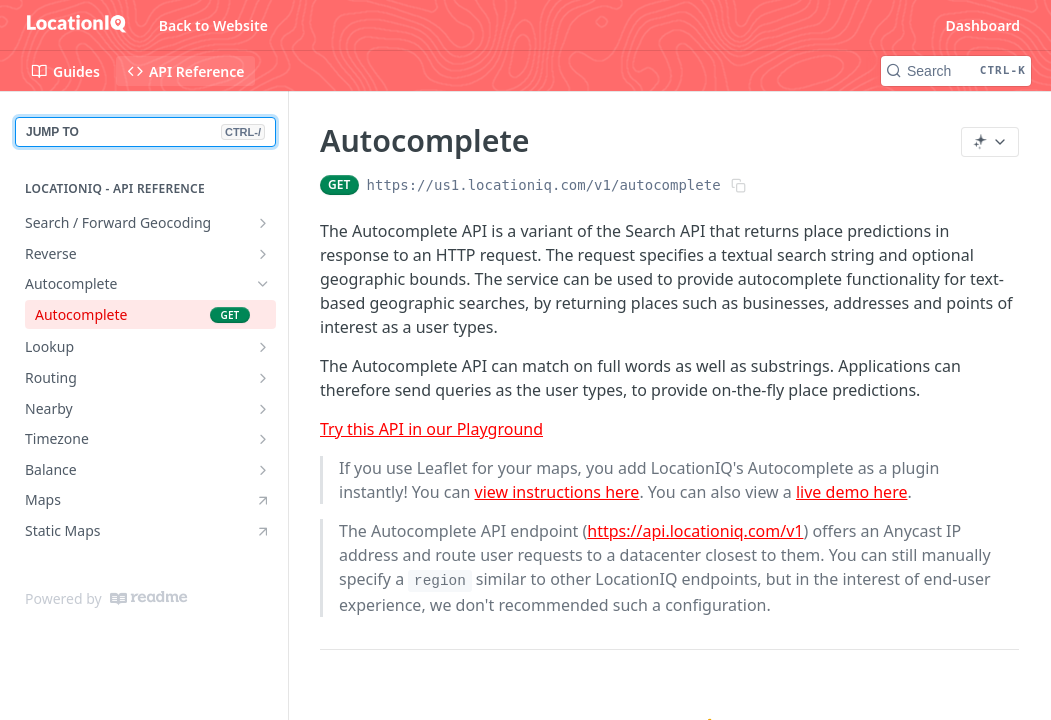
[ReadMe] (148, 598)
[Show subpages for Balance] (263, 470)
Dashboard (983, 25)
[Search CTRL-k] (956, 71)
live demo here (851, 492)
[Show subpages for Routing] (263, 378)
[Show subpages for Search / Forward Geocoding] (263, 223)
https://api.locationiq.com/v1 (695, 531)
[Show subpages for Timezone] (263, 439)
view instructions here (557, 492)
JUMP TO (145, 132)
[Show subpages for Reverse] (263, 254)
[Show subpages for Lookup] (263, 347)
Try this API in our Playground (431, 429)
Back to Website (213, 25)
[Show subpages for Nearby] (263, 409)
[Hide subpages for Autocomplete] (263, 284)
